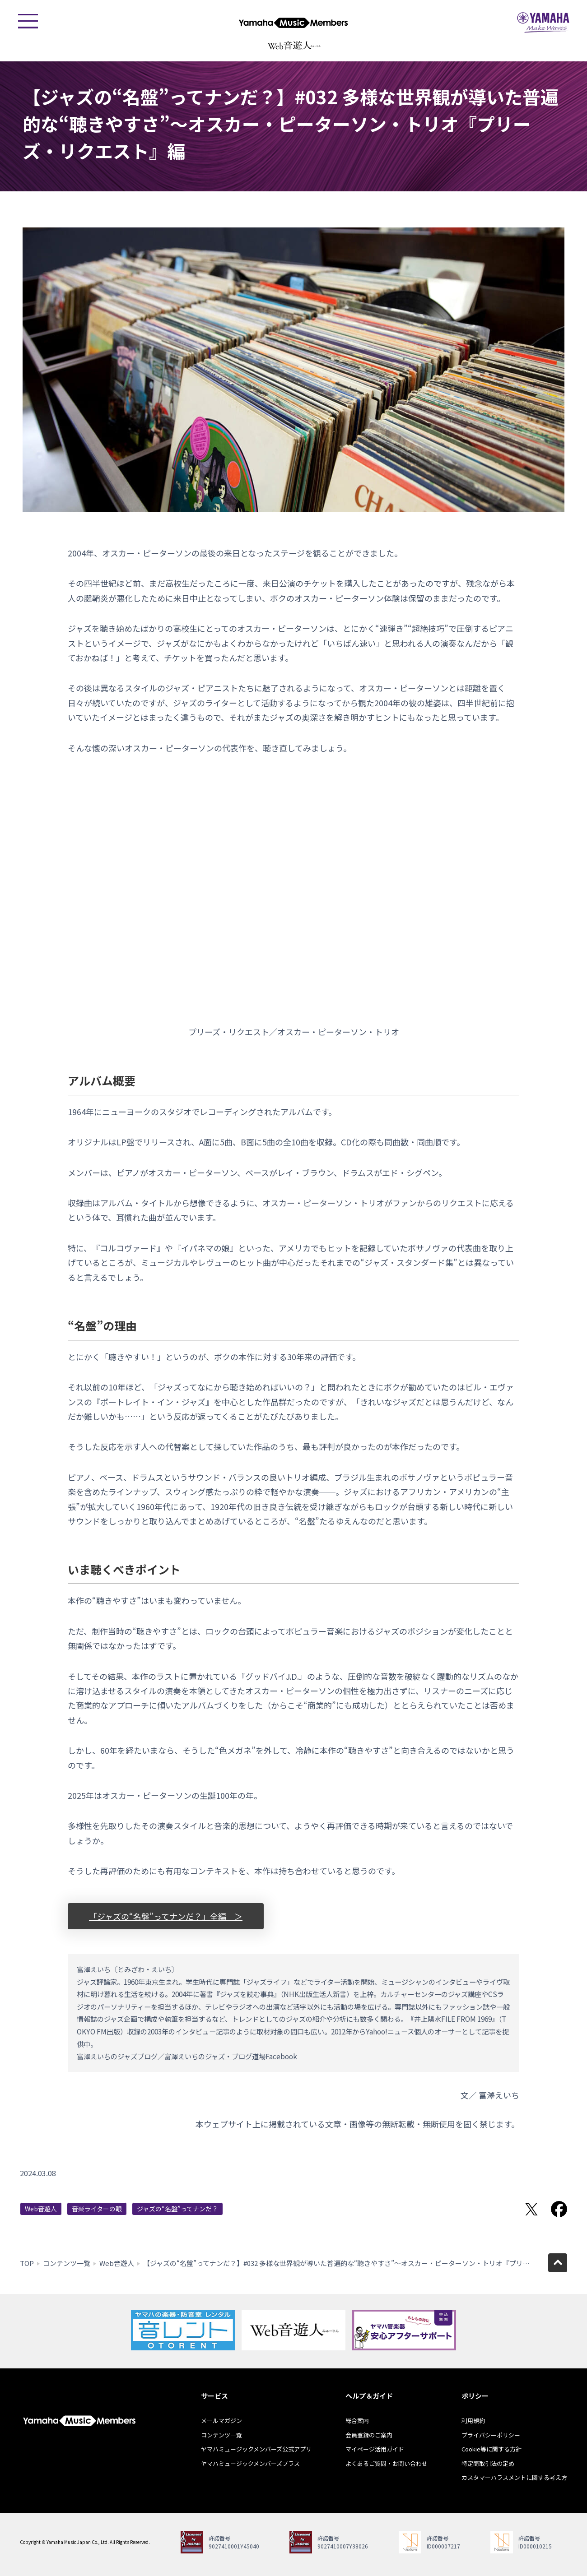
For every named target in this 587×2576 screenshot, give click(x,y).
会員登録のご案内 (368, 2435)
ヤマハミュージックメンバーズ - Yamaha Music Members (293, 22)
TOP (27, 2263)
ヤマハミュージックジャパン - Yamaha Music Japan (543, 23)
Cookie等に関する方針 (491, 2449)
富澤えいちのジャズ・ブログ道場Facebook (230, 2056)
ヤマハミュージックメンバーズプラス (250, 2463)
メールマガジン (221, 2420)
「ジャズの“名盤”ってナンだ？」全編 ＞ (165, 1916)
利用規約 (473, 2420)
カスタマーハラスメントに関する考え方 (514, 2477)
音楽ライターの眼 (97, 2208)
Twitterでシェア (531, 2209)
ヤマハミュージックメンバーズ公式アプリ (256, 2449)
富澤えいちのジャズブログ (117, 2056)
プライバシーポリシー (490, 2435)
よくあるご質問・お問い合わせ (386, 2463)
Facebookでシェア (559, 2209)
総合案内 (357, 2420)
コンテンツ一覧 (66, 2263)
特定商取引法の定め (487, 2463)
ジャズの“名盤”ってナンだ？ (177, 2208)
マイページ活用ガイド (374, 2449)
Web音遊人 (41, 2208)
